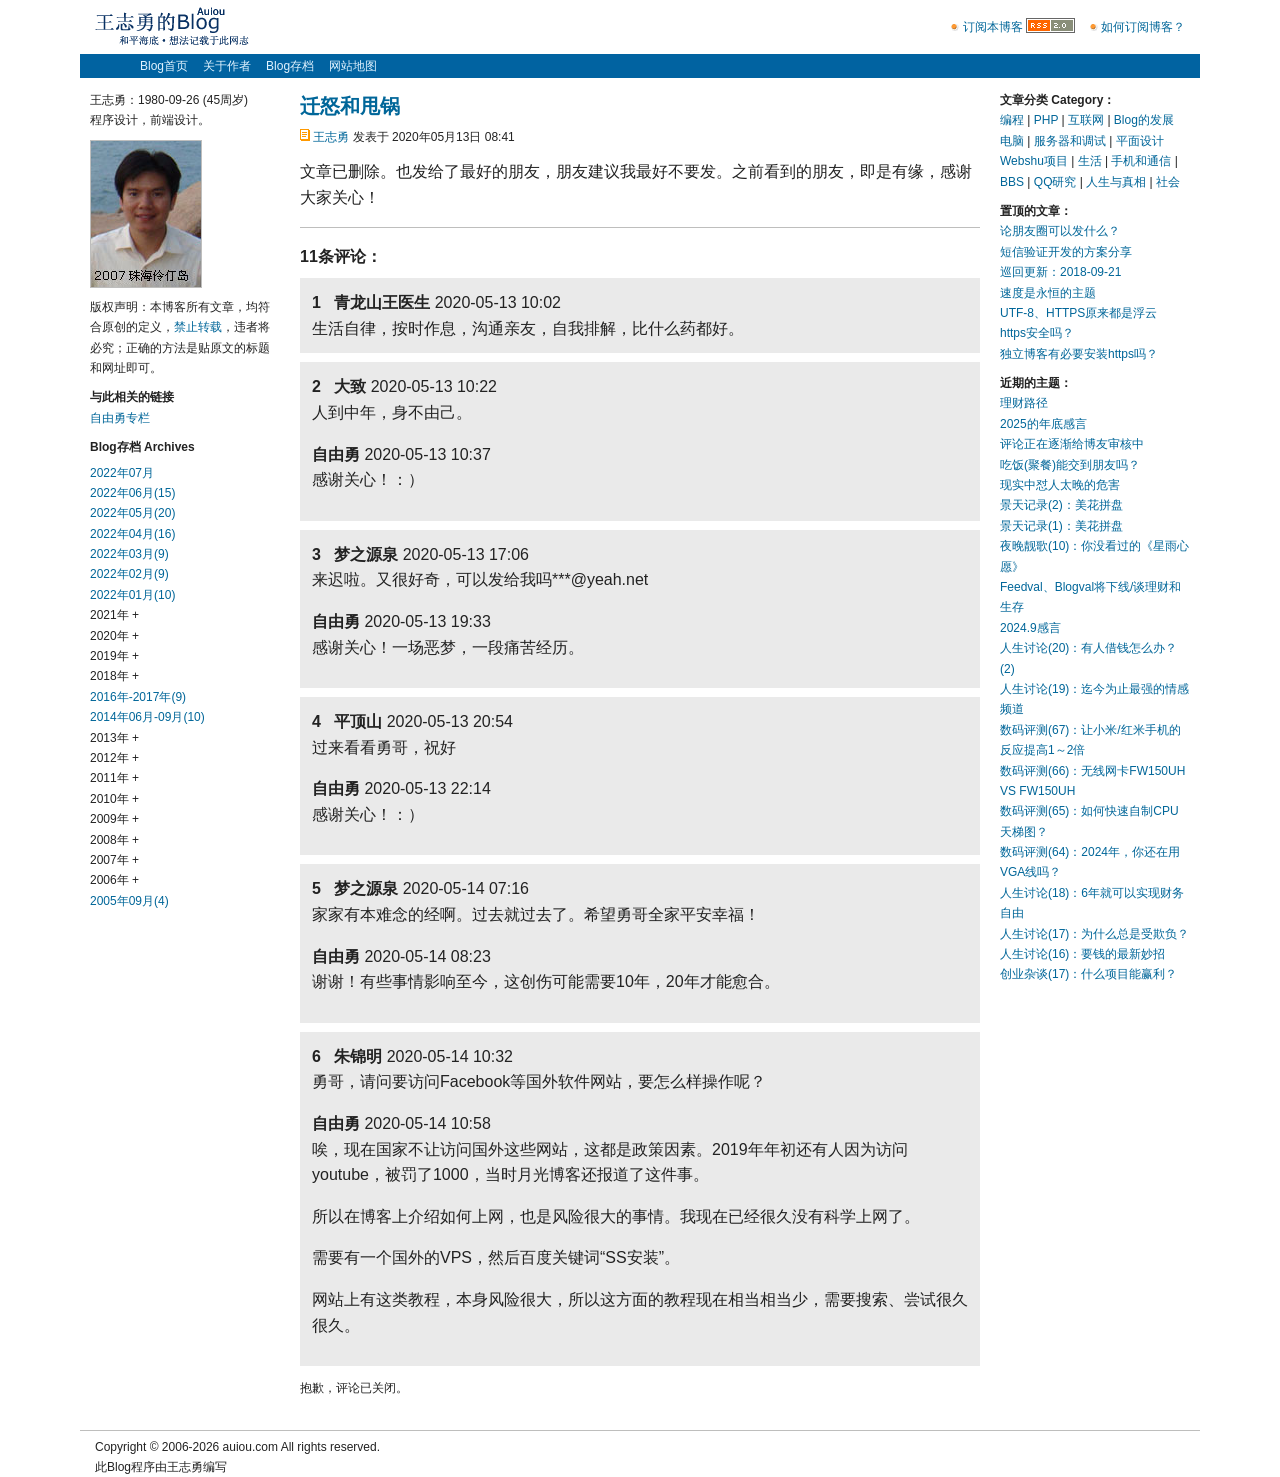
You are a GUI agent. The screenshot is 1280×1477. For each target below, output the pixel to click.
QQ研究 (1055, 182)
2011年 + (114, 778)
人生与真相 (1116, 182)
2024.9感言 (1030, 628)
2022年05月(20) (132, 513)
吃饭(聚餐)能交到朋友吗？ (1070, 465)
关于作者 (227, 66)
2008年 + (114, 840)
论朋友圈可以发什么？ (1060, 231)
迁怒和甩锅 (350, 106)
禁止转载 (198, 327)
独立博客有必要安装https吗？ (1079, 354)
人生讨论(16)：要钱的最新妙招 (1082, 954)
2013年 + (114, 738)
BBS (1012, 182)
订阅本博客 (993, 27)
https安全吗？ (1037, 333)
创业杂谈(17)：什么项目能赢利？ (1088, 974)
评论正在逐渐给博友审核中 (1072, 444)
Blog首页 (164, 66)
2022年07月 (122, 473)
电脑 (1012, 141)
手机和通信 (1141, 161)
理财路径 (1024, 403)
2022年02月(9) (129, 574)
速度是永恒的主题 (1048, 293)
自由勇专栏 (120, 418)
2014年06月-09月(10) (147, 717)
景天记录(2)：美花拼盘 (1061, 505)
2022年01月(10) (132, 595)
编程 (1012, 120)
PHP (1046, 120)
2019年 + (114, 656)
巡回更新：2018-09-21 (1060, 272)
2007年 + (114, 860)
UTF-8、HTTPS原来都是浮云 (1078, 313)
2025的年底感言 (1043, 424)
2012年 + (114, 758)
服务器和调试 (1070, 141)
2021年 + (114, 615)
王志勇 (331, 137)
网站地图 (353, 66)
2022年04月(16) (132, 534)
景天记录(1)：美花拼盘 (1061, 526)
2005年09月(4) (129, 901)
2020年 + (114, 636)
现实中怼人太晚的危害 (1060, 485)
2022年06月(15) (132, 493)
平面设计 (1140, 141)
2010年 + (114, 799)
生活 (1090, 161)
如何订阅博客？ (1143, 27)
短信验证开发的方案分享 (1066, 252)
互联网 (1086, 120)
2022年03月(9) (129, 554)
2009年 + (114, 819)
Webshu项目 (1034, 161)
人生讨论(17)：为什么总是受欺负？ (1094, 934)
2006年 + (114, 880)
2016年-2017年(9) (138, 697)
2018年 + (114, 676)
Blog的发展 (1144, 120)
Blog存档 (290, 66)
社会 (1168, 182)
